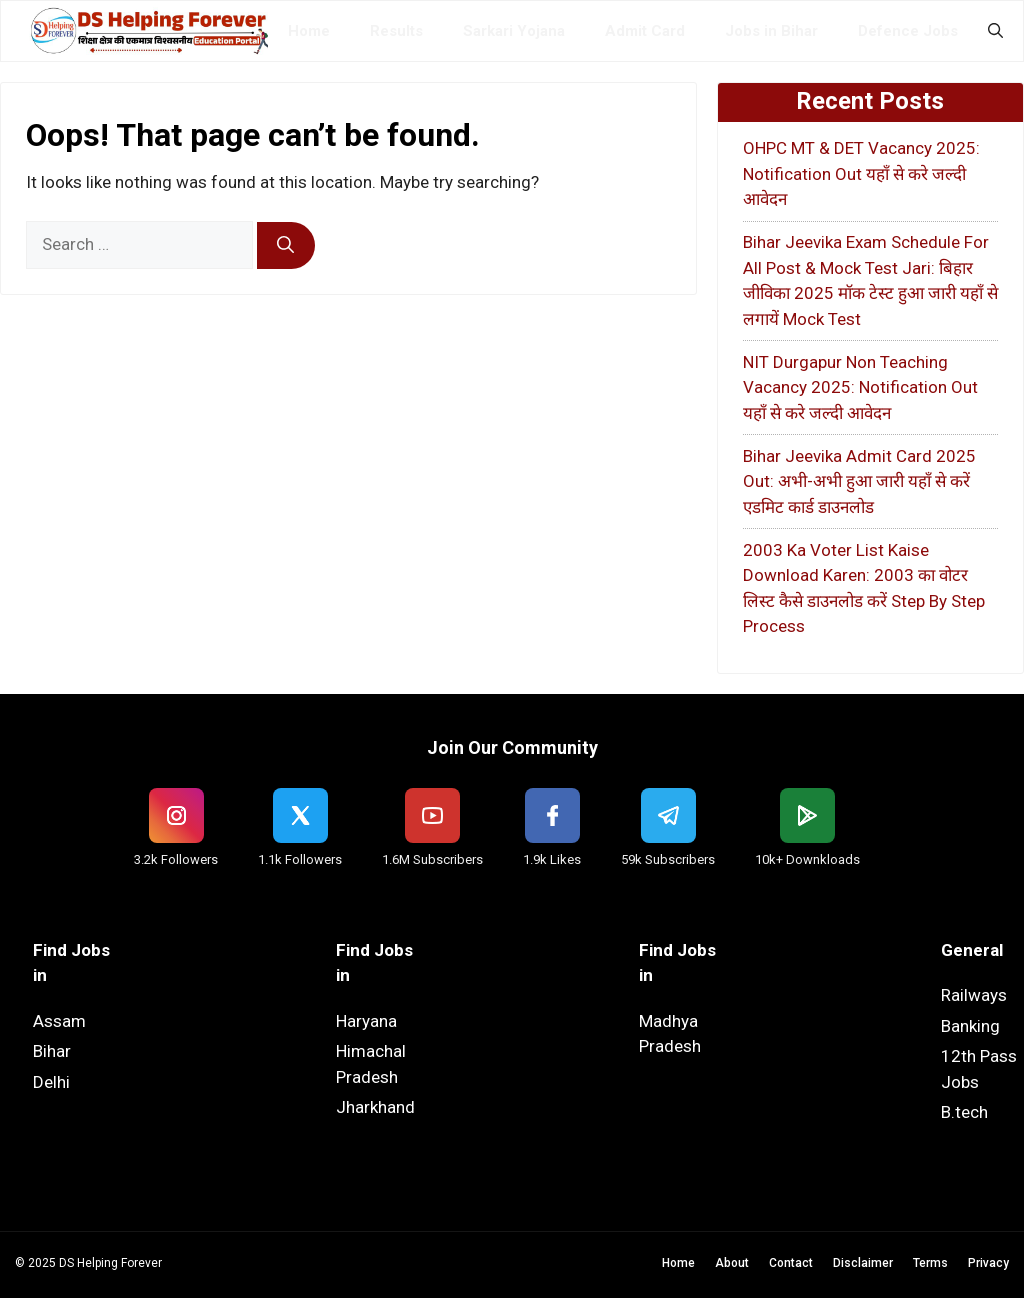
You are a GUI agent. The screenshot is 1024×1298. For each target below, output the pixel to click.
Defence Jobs (908, 31)
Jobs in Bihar (771, 31)
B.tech (964, 1112)
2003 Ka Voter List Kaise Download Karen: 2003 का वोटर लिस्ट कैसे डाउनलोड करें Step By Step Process (864, 588)
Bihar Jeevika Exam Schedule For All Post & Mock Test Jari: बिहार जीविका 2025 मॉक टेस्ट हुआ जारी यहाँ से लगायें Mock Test (870, 280)
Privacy (988, 1263)
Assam (59, 1021)
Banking (970, 1026)
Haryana (366, 1021)
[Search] (286, 246)
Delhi (51, 1082)
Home (309, 31)
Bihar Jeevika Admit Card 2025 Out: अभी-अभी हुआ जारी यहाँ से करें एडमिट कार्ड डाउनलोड (859, 481)
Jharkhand (375, 1107)
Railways (974, 995)
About (732, 1263)
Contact (791, 1263)
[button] (995, 31)
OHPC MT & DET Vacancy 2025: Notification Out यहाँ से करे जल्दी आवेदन (861, 173)
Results (396, 31)
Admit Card (645, 31)
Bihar (52, 1051)
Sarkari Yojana (514, 31)
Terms (930, 1263)
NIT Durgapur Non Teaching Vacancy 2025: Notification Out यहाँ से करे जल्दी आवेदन (860, 387)
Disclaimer (863, 1263)
